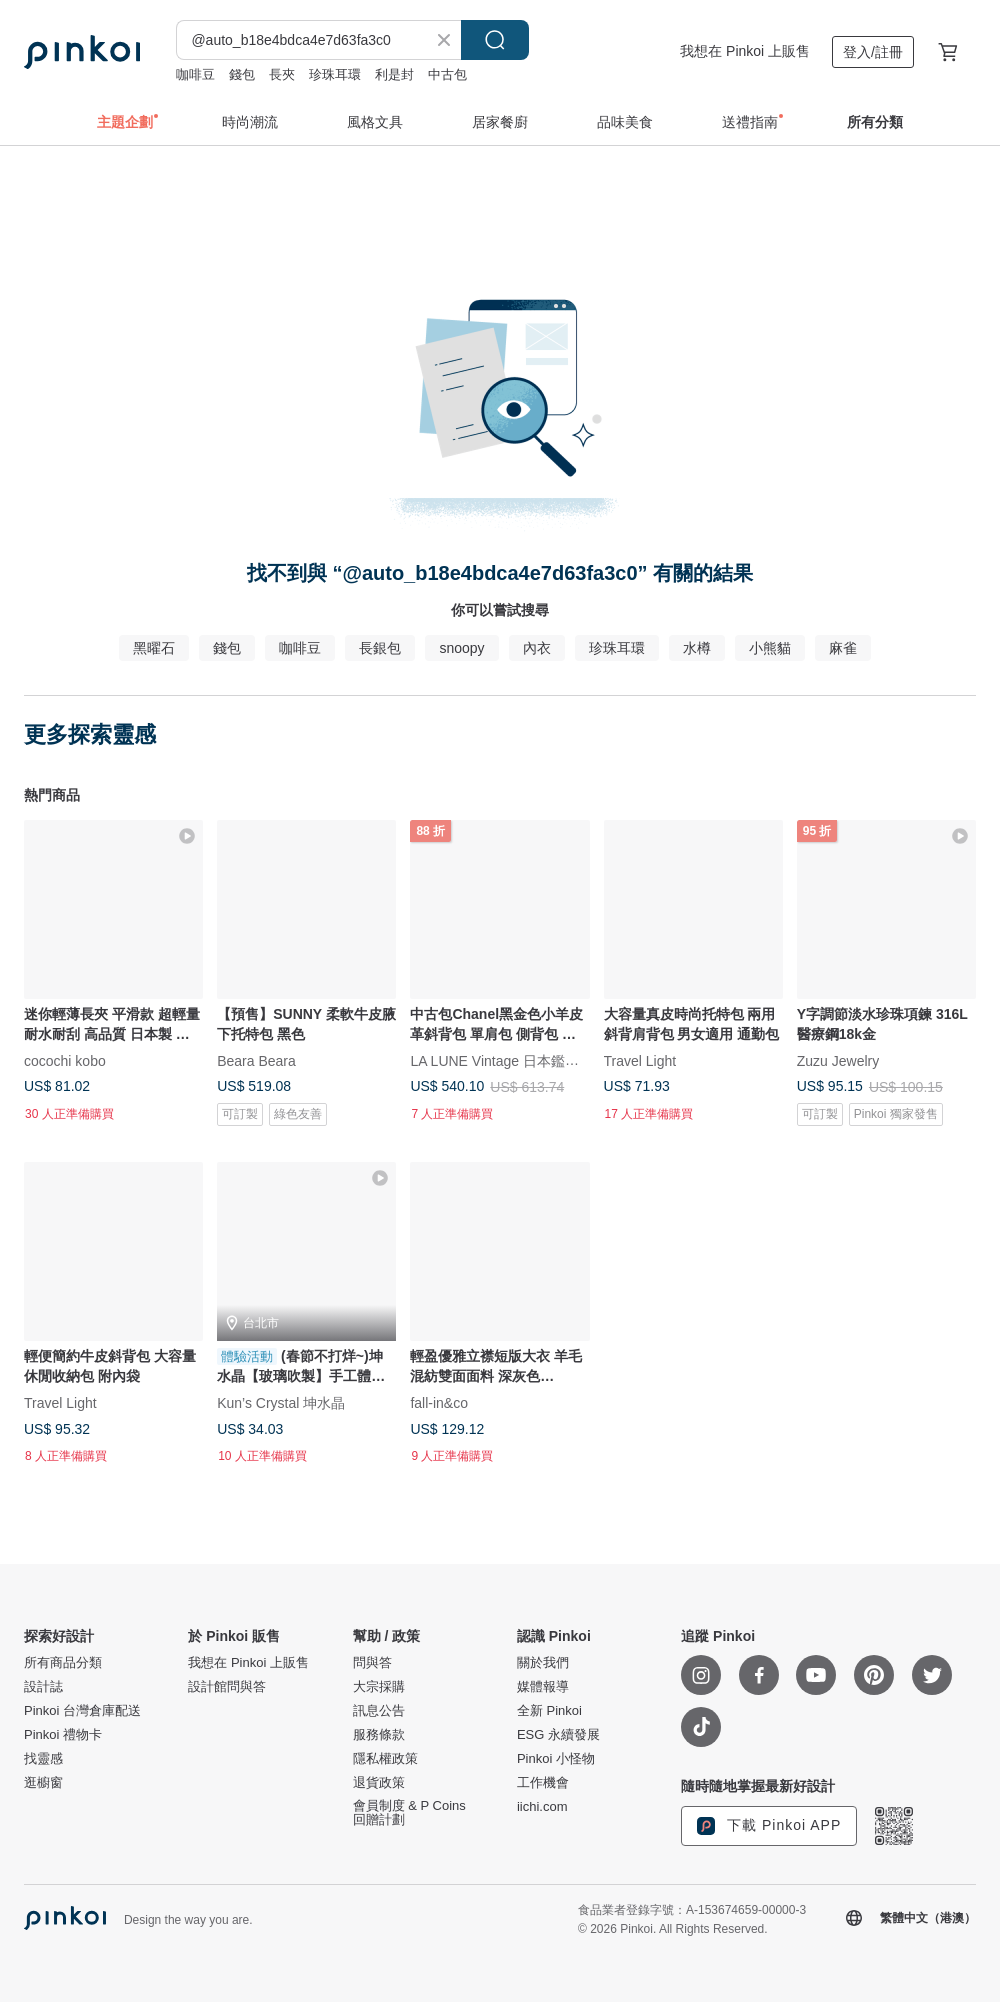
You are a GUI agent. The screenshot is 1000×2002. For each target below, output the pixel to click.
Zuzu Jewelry (838, 1061)
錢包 (242, 74)
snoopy (461, 648)
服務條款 (379, 1735)
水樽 (697, 648)
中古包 (447, 74)
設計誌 (43, 1687)
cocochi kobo (65, 1061)
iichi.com (542, 1807)
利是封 (394, 74)
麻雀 (843, 648)
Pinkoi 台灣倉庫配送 (82, 1711)
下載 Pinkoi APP (769, 1826)
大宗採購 (379, 1687)
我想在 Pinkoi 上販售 (745, 51)
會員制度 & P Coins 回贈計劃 (409, 1813)
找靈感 (43, 1759)
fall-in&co (439, 1403)
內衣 (537, 648)
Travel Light (640, 1061)
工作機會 (543, 1783)
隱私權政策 (385, 1759)
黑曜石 (154, 648)
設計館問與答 (227, 1687)
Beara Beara (256, 1061)
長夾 (282, 74)
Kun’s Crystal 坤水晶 (281, 1403)
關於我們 (543, 1663)
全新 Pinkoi (549, 1711)
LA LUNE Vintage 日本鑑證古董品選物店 (536, 1061)
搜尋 (495, 40)
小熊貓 (770, 648)
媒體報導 (543, 1687)
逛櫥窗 (43, 1783)
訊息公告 (379, 1711)
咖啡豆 (195, 74)
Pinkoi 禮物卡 (63, 1735)
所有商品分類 (63, 1663)
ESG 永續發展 (558, 1735)
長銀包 (380, 648)
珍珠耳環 (335, 74)
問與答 (372, 1663)
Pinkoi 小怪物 (556, 1759)
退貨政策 (379, 1783)
